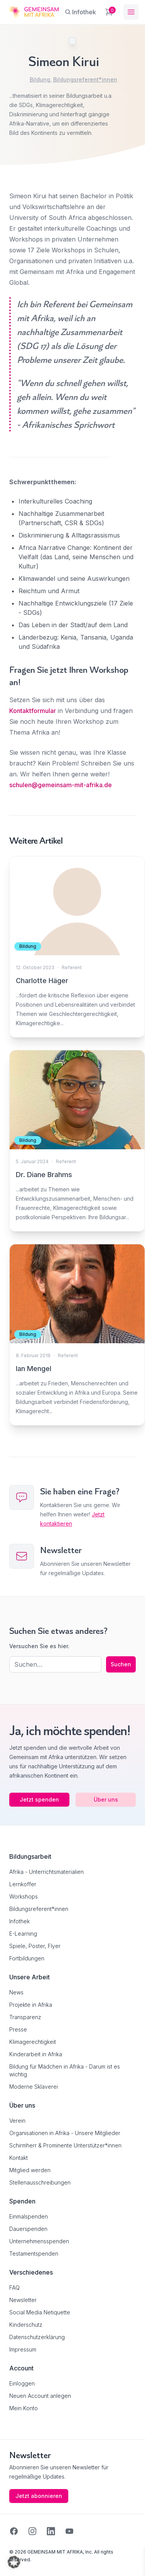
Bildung (40, 79)
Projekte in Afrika (30, 2004)
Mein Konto (23, 2408)
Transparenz (25, 2017)
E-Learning (23, 1933)
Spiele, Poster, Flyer (35, 1946)
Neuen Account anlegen (40, 2395)
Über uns (106, 1799)
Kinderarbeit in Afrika (35, 2054)
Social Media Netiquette (39, 2312)
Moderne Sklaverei (33, 2086)
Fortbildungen (26, 1958)
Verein (17, 2120)
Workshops (23, 1896)
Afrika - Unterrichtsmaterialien (46, 1871)
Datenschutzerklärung (37, 2337)
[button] (14, 2562)
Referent (72, 967)
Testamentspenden (33, 2253)
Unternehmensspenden (39, 2241)
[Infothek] (80, 12)
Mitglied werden (30, 2170)
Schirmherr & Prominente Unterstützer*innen (65, 2145)
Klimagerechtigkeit (32, 2041)
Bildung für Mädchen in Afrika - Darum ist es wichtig (64, 2070)
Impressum (22, 2349)
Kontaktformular (32, 711)
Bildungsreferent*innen (85, 79)
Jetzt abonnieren (38, 2496)
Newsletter (23, 2300)
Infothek (19, 1921)
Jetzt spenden (39, 1799)
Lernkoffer (22, 1884)
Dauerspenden (28, 2229)
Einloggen (22, 2383)
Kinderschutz (25, 2324)
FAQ (14, 2287)
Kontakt (18, 2157)
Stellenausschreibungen (40, 2182)
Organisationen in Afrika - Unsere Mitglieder (64, 2133)
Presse (18, 2029)
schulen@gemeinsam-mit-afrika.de (60, 785)
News (16, 1992)
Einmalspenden (28, 2216)
